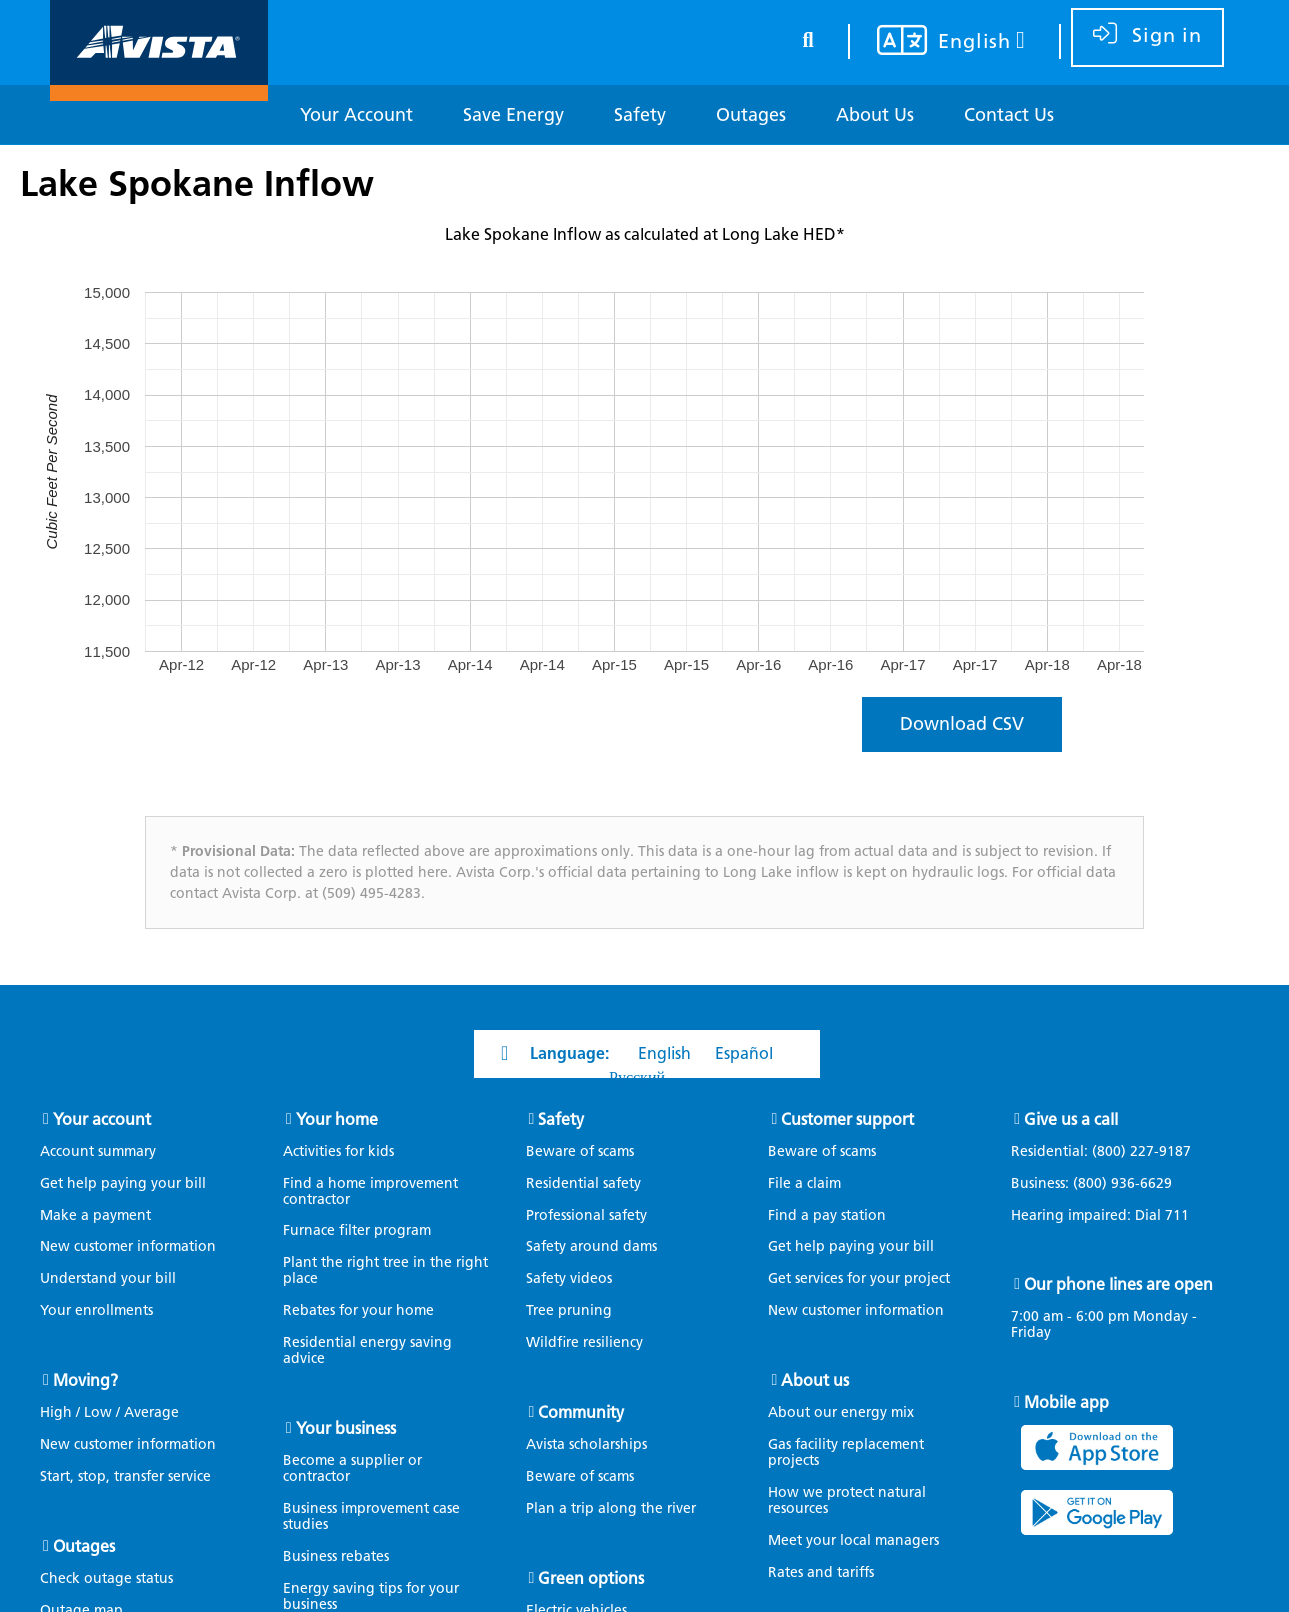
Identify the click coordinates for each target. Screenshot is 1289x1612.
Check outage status (106, 1578)
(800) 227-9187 (1139, 1151)
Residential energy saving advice (367, 1350)
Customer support (847, 1119)
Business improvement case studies (371, 1516)
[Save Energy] (513, 115)
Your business (346, 1428)
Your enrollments (96, 1310)
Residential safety (583, 1183)
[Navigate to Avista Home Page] (159, 83)
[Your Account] (356, 115)
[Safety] (640, 115)
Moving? (85, 1380)
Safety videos (569, 1278)
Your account (102, 1119)
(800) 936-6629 (1120, 1183)
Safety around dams (591, 1246)
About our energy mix (841, 1412)
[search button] (808, 36)
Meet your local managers (853, 1540)
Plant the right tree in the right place (385, 1270)
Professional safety (586, 1215)
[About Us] (875, 115)
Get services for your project (859, 1278)
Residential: (1111, 1152)
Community (581, 1412)
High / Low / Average (109, 1412)
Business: (1101, 1184)
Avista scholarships (586, 1444)
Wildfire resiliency (584, 1342)
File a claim (804, 1183)
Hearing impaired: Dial (1110, 1216)
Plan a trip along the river (611, 1508)
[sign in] (1147, 37)
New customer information (128, 1246)
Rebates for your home (358, 1310)
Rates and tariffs (821, 1572)
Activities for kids (338, 1151)
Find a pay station (827, 1215)
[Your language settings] (938, 43)
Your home (337, 1119)
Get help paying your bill (123, 1183)
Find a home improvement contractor (370, 1191)
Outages (84, 1546)
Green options (591, 1578)
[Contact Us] (1009, 115)
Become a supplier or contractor (352, 1468)
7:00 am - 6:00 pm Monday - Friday (1104, 1325)
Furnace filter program (357, 1230)
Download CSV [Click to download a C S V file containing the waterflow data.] (962, 724)
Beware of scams (580, 1151)
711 (1177, 1215)
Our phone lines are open (1118, 1284)
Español (744, 1053)
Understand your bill (108, 1278)
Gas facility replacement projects (846, 1452)
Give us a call (1071, 1119)
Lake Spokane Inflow (197, 183)
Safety (561, 1119)
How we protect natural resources (847, 1500)
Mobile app (1066, 1402)
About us (815, 1380)
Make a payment (95, 1215)
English (664, 1053)
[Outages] (751, 115)
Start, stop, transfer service (125, 1476)
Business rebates (336, 1556)
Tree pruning (569, 1310)
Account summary (98, 1151)
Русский (637, 1077)
